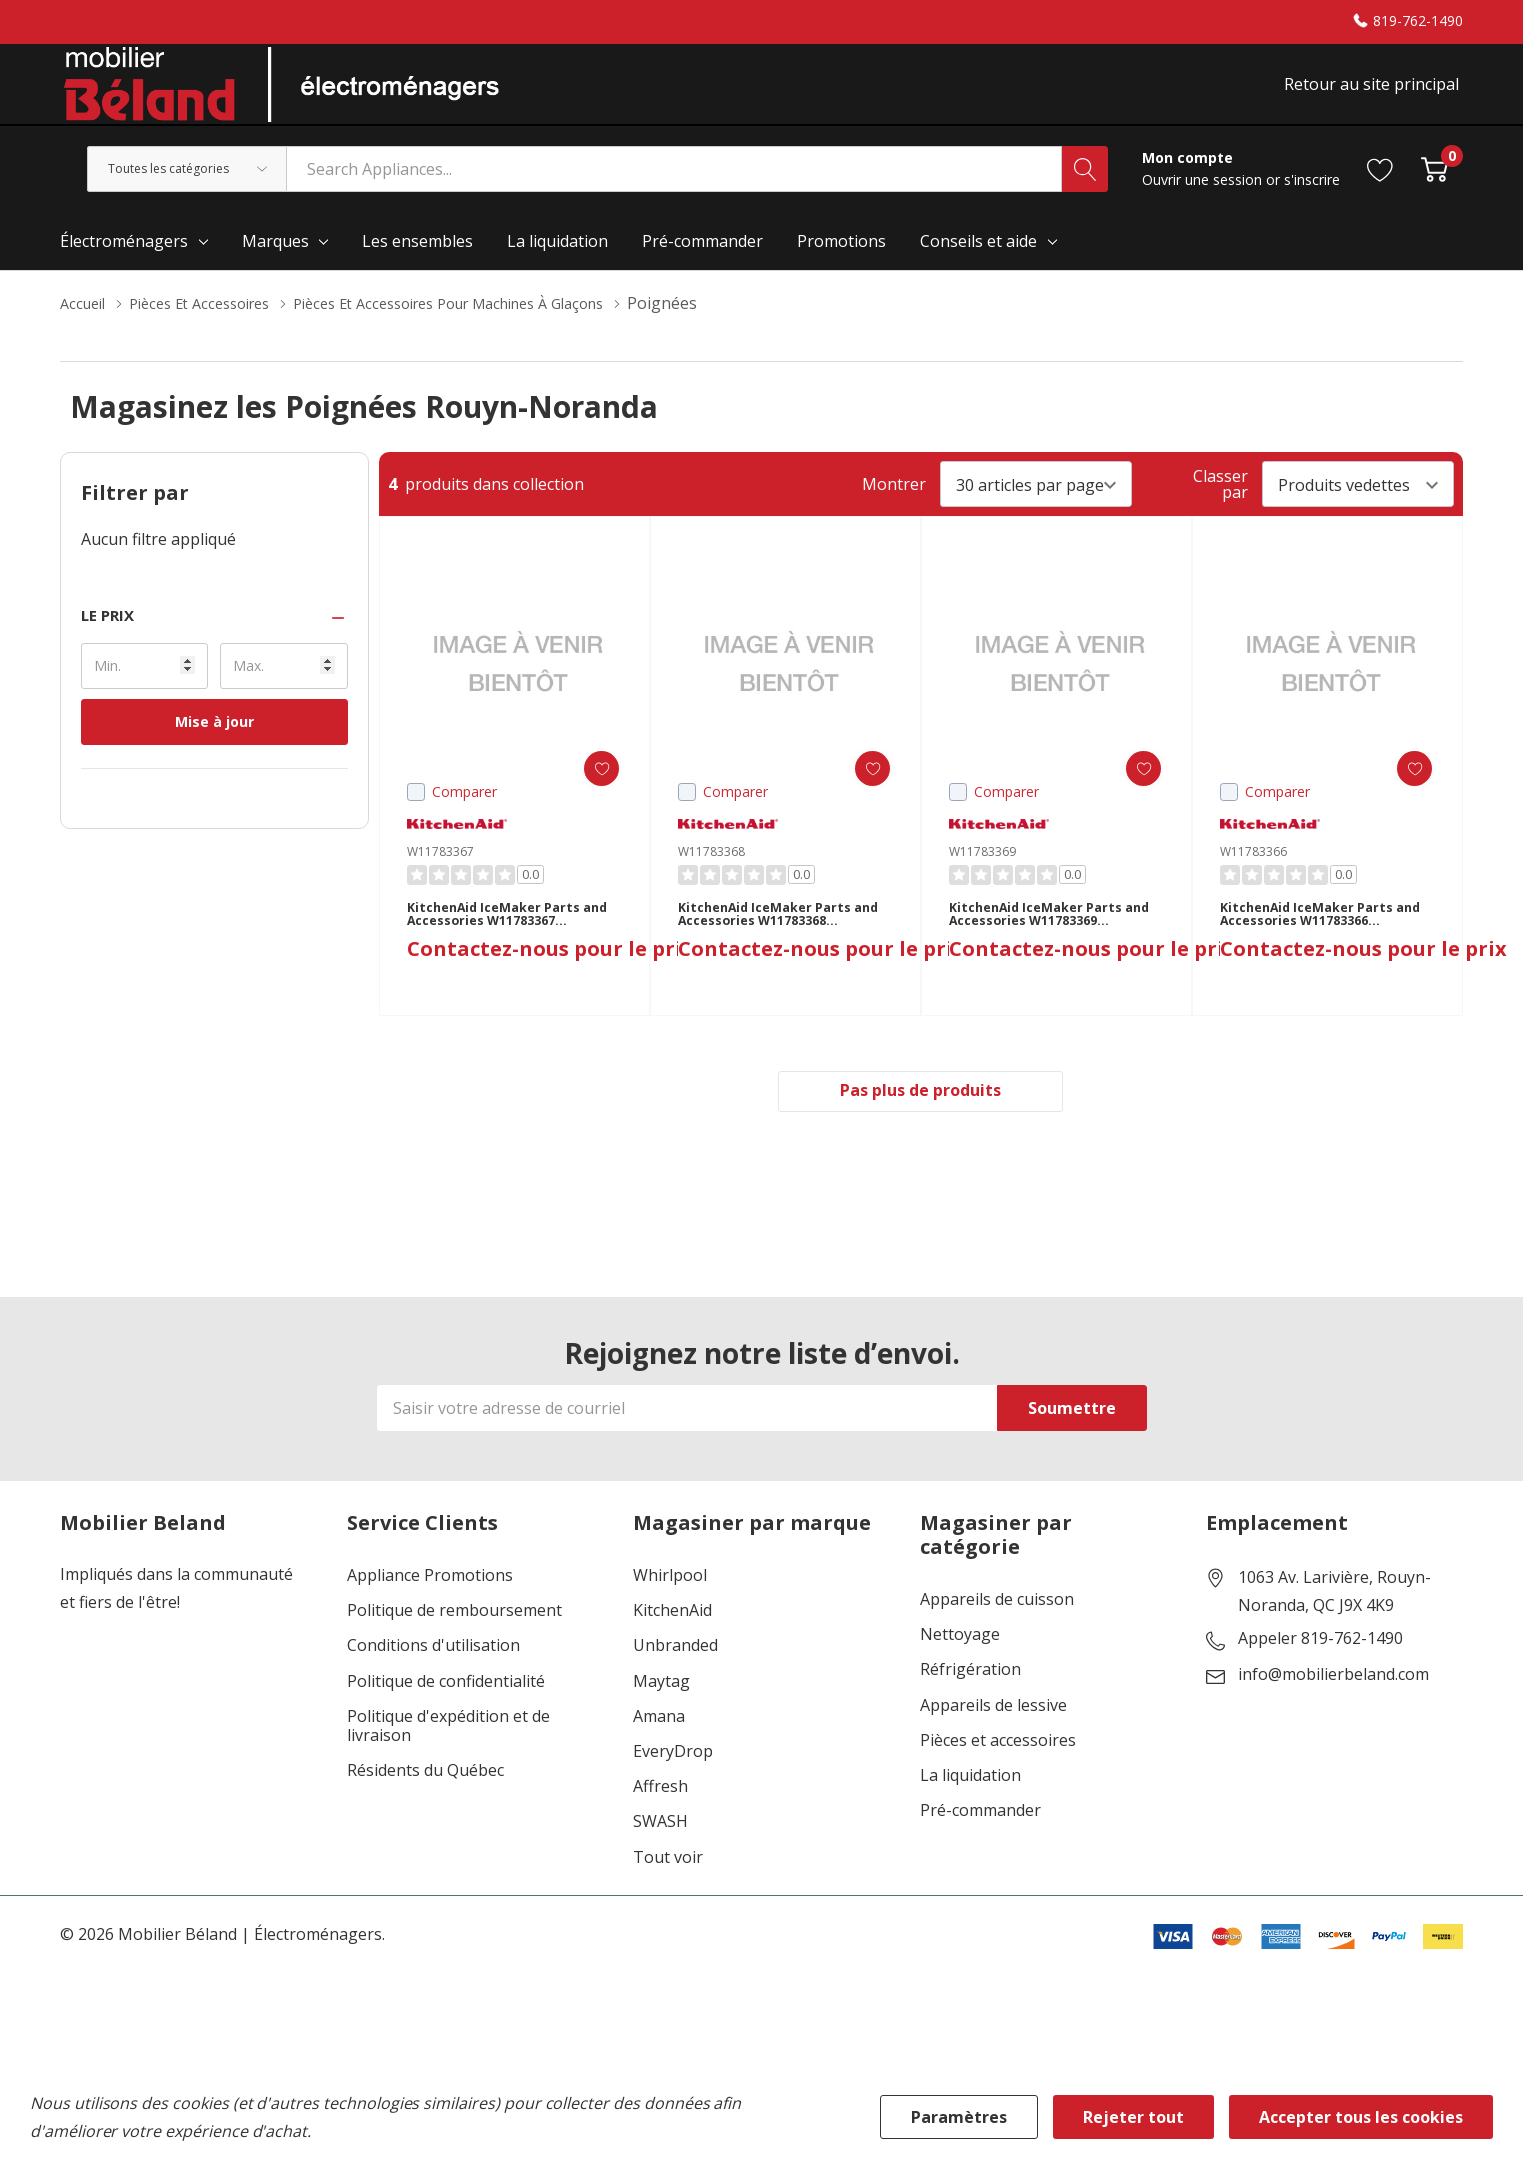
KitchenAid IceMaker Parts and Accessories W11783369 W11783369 (1049, 945)
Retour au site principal (1375, 97)
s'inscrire (1312, 202)
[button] (214, 638)
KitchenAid (672, 1639)
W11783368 (711, 874)
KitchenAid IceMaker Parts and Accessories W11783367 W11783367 (507, 945)
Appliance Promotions (430, 1604)
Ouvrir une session (1204, 202)
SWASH (660, 1850)
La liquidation (970, 1804)
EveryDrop (673, 1780)
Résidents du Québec (425, 1799)
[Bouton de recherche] (1085, 192)
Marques (275, 264)
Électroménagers (124, 264)
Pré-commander (980, 1839)
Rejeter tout (1133, 2117)
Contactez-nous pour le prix (550, 987)
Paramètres (959, 2117)
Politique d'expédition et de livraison (448, 1754)
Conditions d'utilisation (433, 1674)
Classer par (1220, 507)
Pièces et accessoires (998, 1768)
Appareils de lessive (993, 1733)
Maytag (661, 1709)
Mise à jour (214, 744)
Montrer (894, 507)
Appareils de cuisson (997, 1628)
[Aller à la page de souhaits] (1380, 191)
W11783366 (1253, 874)
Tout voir (668, 1885)
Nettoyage (960, 1663)
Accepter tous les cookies (1361, 2117)
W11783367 (440, 874)
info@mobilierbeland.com (1333, 1704)
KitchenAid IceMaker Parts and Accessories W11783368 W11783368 (778, 945)
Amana (659, 1744)
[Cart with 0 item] (1434, 191)
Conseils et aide (978, 264)
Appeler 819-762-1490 (1320, 1668)
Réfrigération (970, 1698)
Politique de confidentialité (446, 1709)
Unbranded (675, 1674)
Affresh (660, 1815)
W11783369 (982, 874)
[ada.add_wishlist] (585, 791)
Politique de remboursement (454, 1639)
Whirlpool (670, 1604)
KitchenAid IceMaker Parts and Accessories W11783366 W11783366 (1320, 945)
